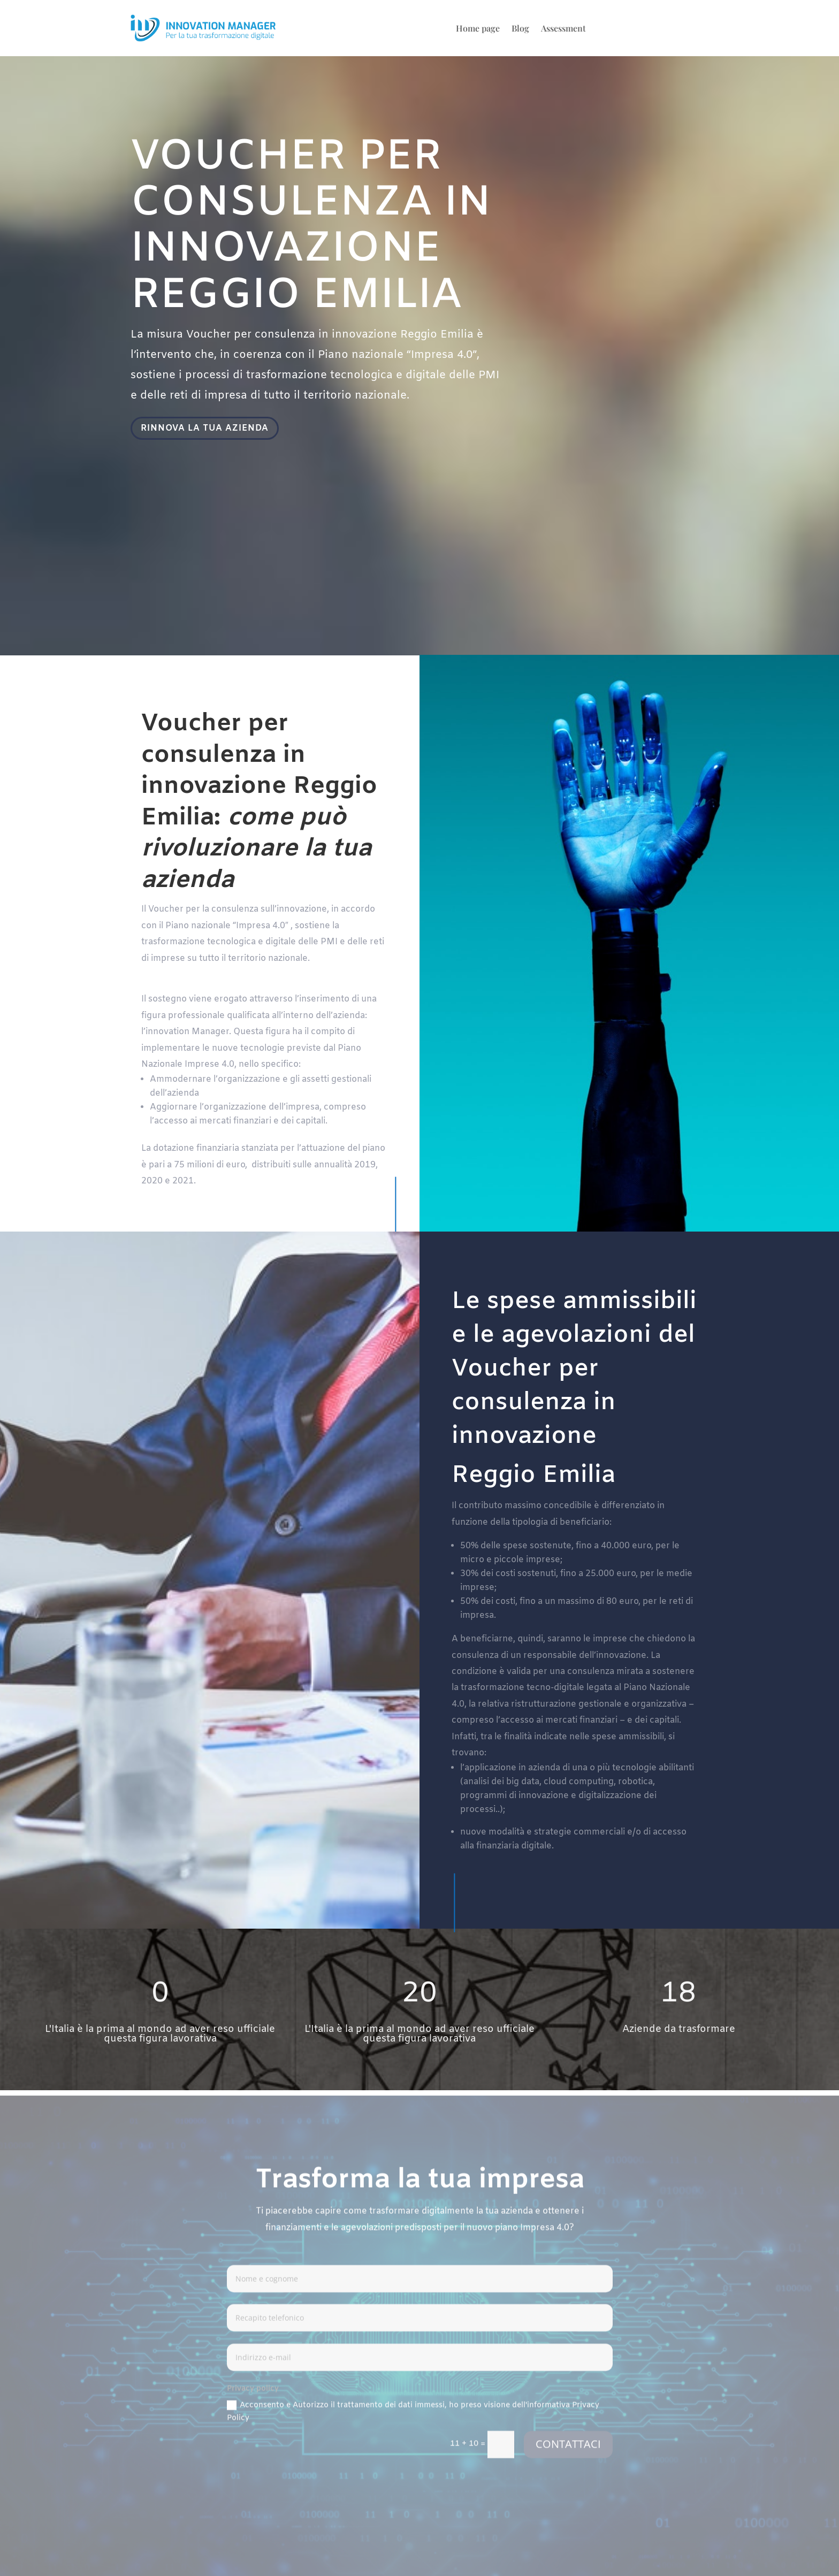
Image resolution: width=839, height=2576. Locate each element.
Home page (478, 29)
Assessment (563, 29)
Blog (520, 29)
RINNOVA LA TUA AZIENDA (208, 428)
